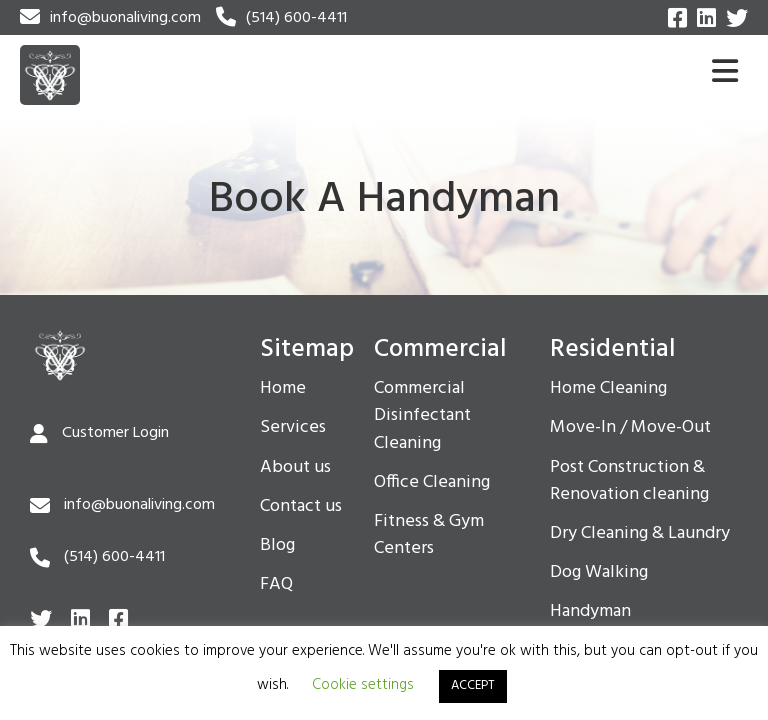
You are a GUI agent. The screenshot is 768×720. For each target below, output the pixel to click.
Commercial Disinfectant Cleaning (422, 416)
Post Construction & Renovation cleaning (629, 481)
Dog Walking (599, 573)
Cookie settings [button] (363, 685)
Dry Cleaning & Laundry (640, 534)
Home (283, 389)
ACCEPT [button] (473, 685)
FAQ (276, 585)
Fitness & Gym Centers (429, 535)
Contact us (301, 507)
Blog (277, 546)
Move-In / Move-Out (630, 428)
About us (295, 468)
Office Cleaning (432, 483)
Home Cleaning (608, 389)
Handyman (590, 612)
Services (293, 428)
